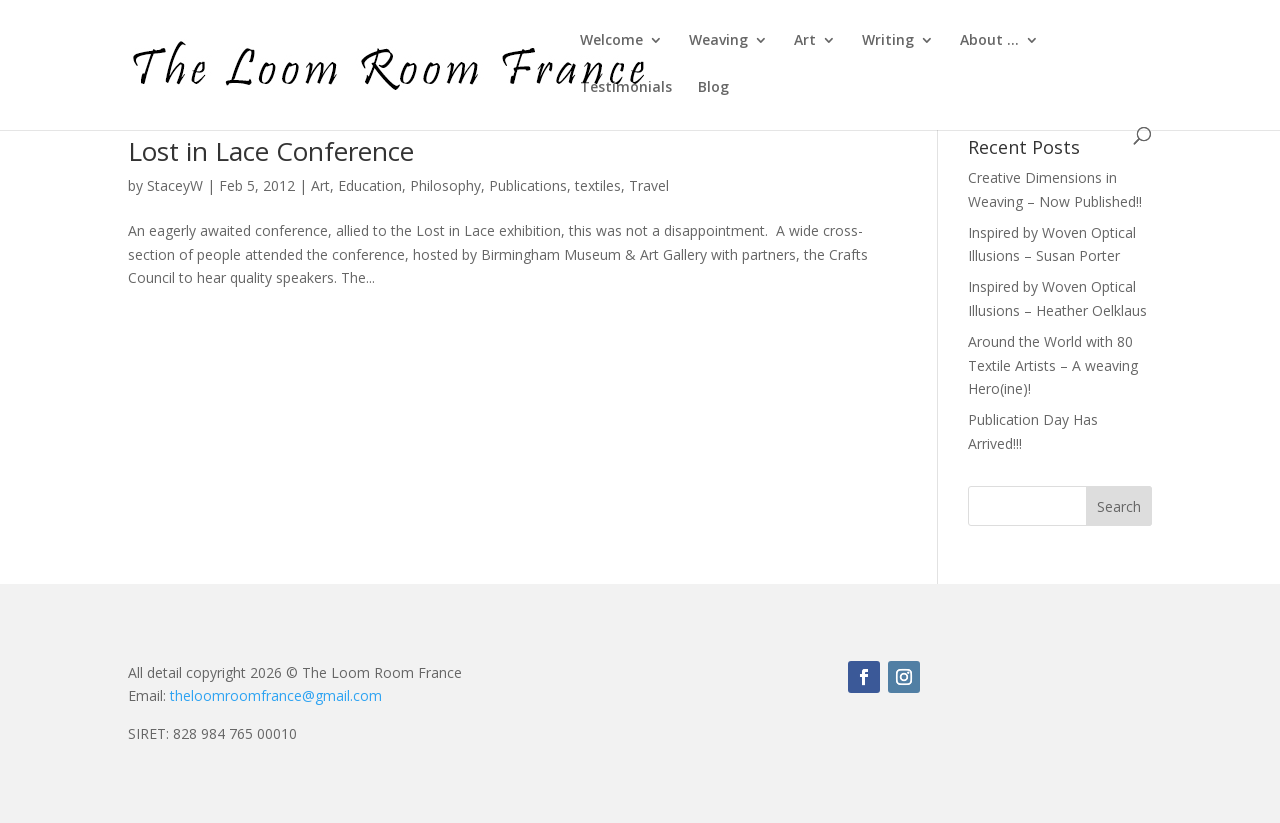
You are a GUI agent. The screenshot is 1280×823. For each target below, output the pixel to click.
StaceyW (175, 185)
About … (989, 41)
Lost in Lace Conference (271, 151)
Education (370, 185)
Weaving (718, 41)
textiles (598, 185)
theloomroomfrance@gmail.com (276, 695)
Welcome (611, 41)
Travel (649, 185)
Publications (528, 185)
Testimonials (626, 88)
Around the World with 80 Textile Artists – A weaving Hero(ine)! (1053, 365)
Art (805, 41)
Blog (713, 88)
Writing (888, 41)
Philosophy (445, 185)
